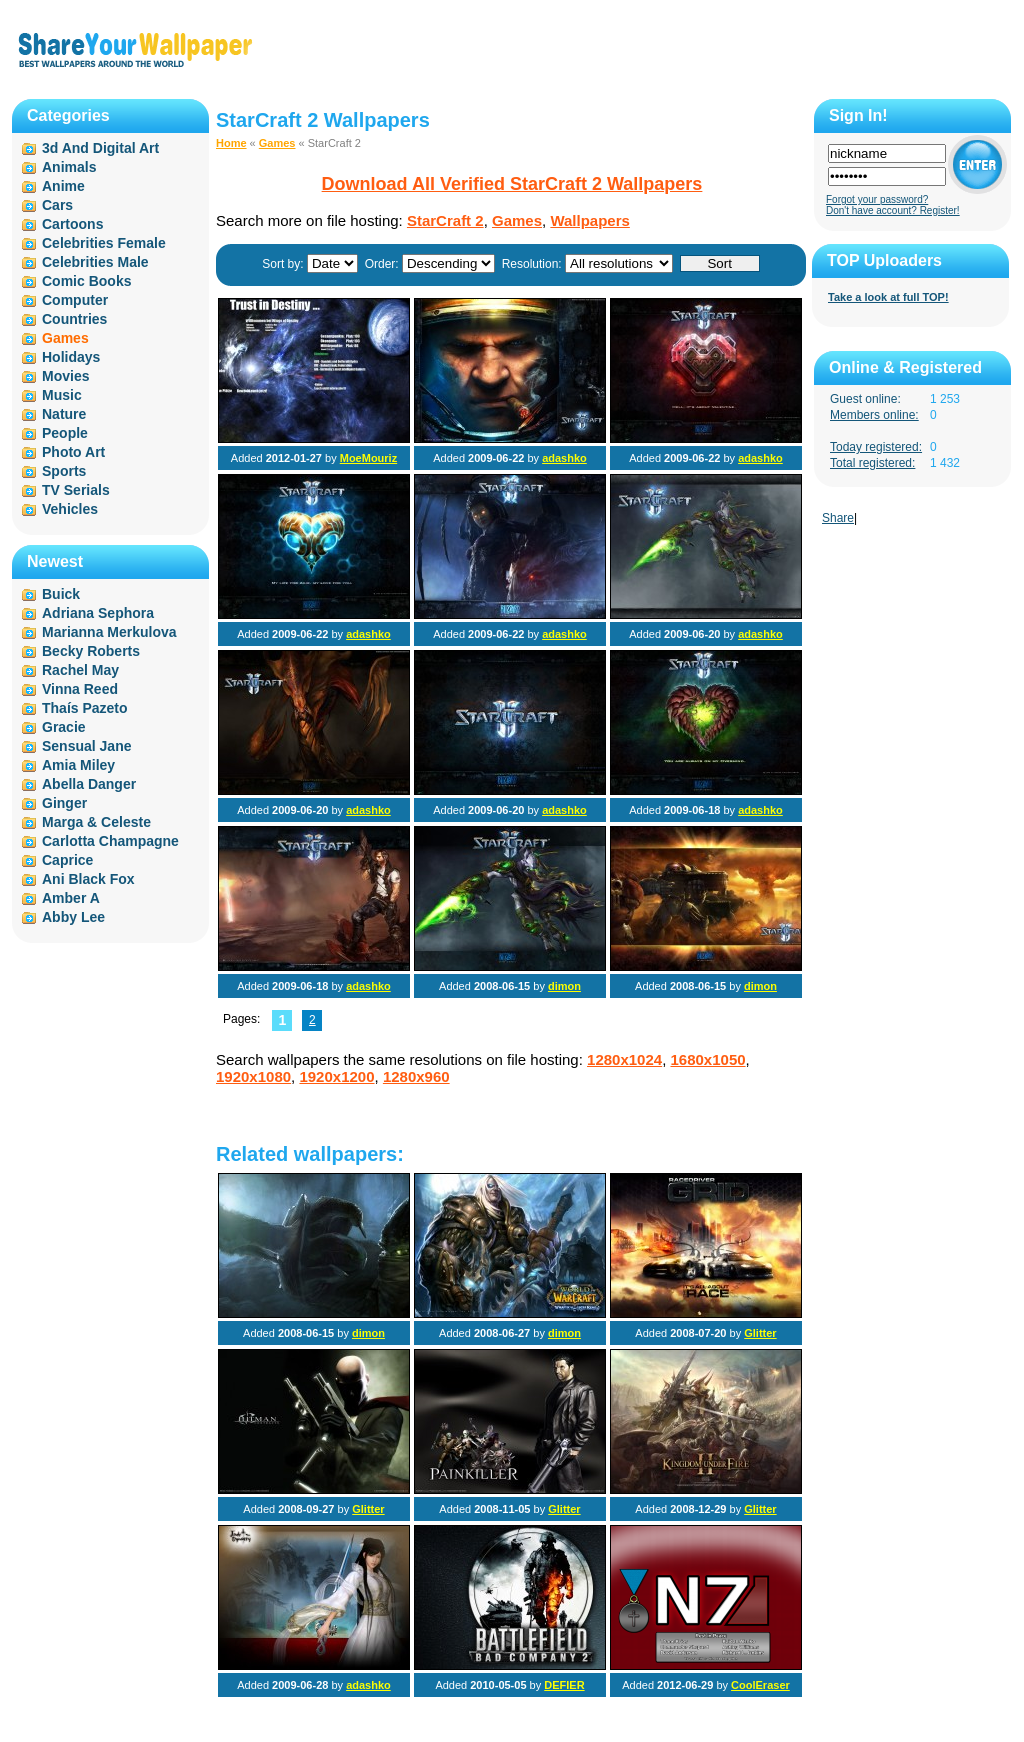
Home (231, 143)
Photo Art (73, 452)
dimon (564, 986)
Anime (63, 186)
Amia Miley (78, 765)
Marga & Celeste (96, 822)
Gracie (64, 727)
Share (838, 518)
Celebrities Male (95, 262)
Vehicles (70, 509)
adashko (564, 458)
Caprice (67, 860)
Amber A (71, 898)
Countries (74, 319)
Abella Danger (89, 784)
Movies (65, 376)
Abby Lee (73, 917)
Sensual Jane (87, 746)
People (65, 433)
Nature (64, 414)
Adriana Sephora (98, 613)
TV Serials (76, 490)
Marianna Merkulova (109, 632)
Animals (69, 167)
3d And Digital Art (100, 148)
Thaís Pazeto (85, 708)
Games (277, 143)
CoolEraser (760, 1685)
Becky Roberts (91, 651)
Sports (64, 471)
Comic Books (86, 281)
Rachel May (80, 670)
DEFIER (564, 1685)
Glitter (760, 1333)
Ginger (64, 803)
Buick (61, 594)
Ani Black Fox (88, 879)
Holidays (71, 357)
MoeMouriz (368, 458)
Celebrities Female (104, 243)
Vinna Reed (80, 689)
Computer (75, 300)
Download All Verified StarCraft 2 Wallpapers (512, 184)
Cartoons (72, 224)
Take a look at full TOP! (888, 297)
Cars (57, 205)
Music (62, 395)
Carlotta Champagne (110, 841)
